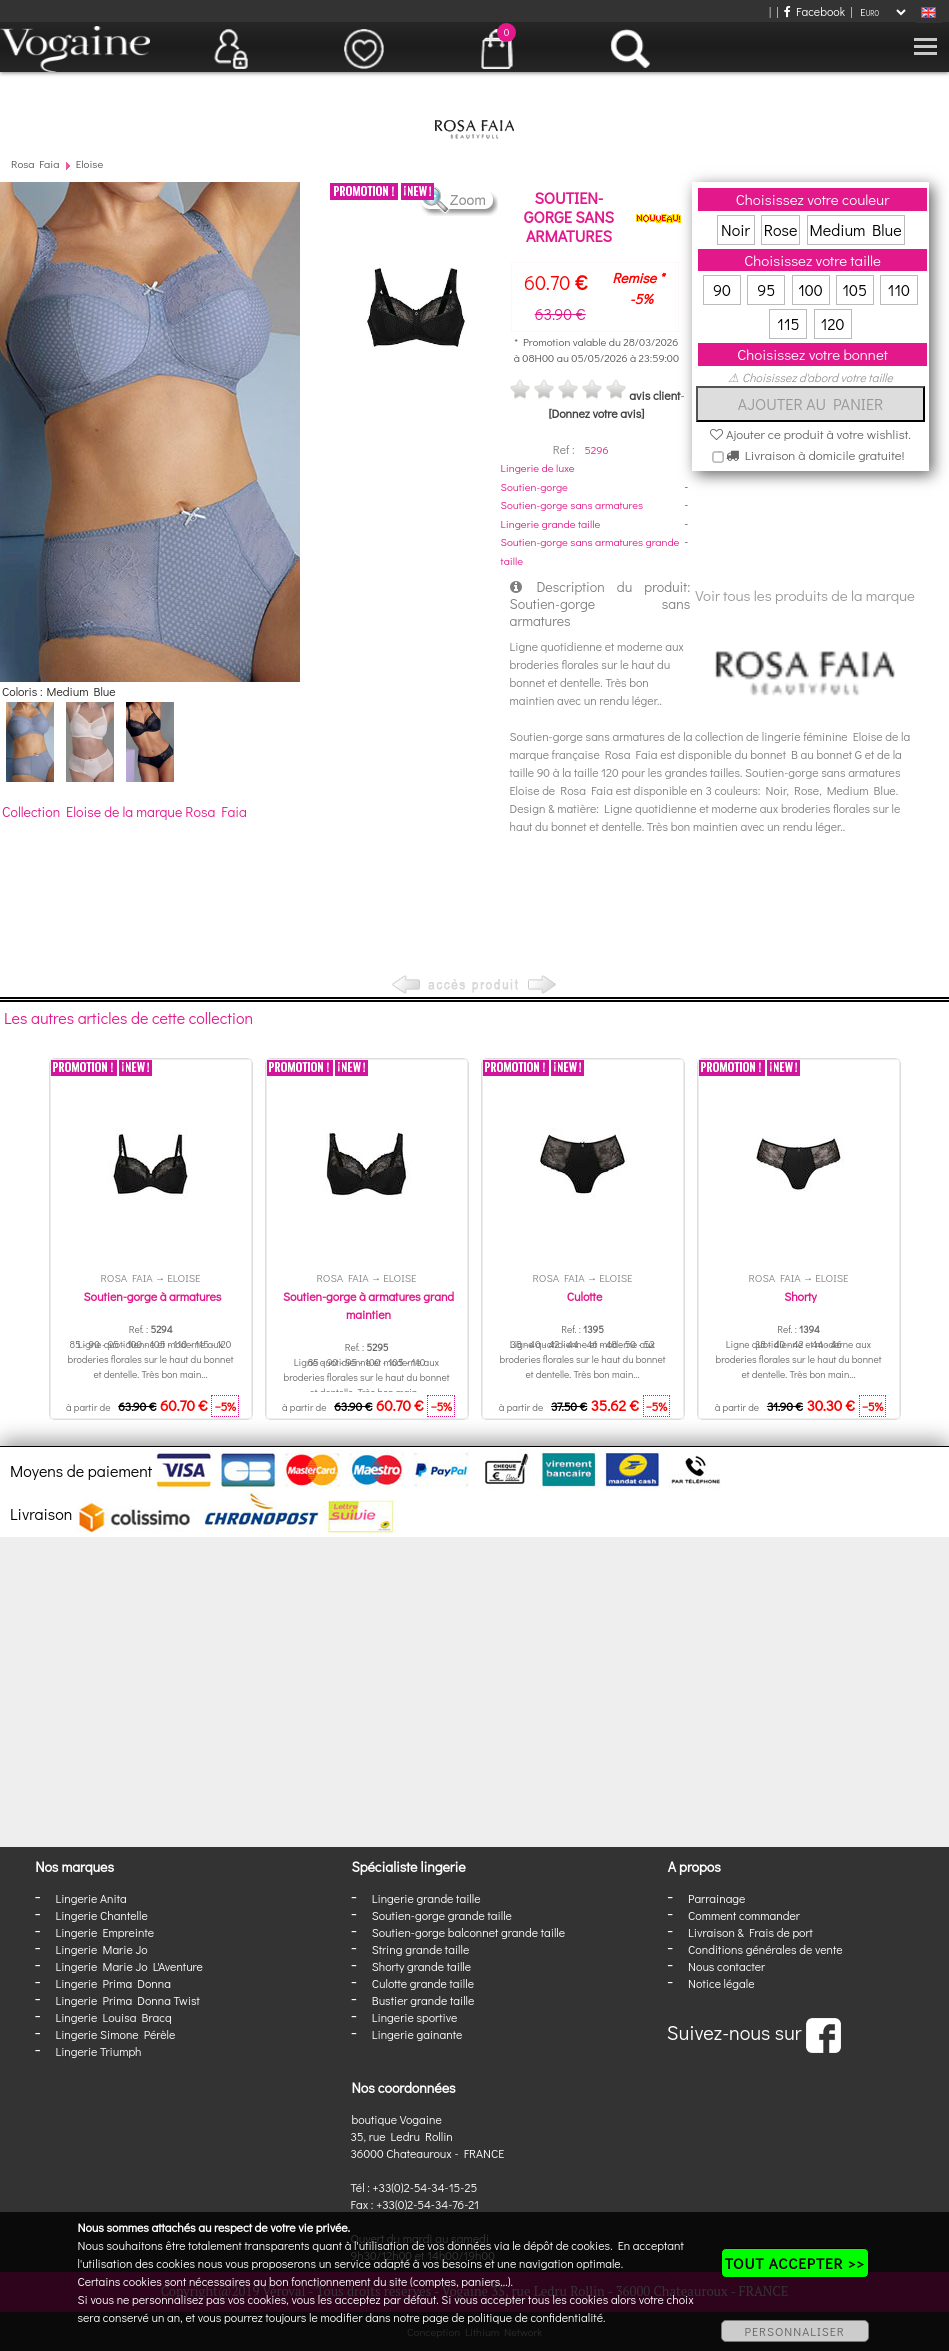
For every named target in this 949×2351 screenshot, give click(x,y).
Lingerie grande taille (551, 523)
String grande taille (421, 1949)
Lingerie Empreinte (104, 1932)
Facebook (814, 11)
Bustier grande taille (423, 2000)
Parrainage (716, 1898)
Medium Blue (856, 229)
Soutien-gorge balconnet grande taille (468, 1932)
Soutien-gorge (534, 486)
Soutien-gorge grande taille (442, 1915)
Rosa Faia (35, 163)
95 (766, 289)
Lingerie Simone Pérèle (115, 2034)
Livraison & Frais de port (750, 1932)
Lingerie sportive (414, 2017)
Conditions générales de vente (765, 1949)
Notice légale (721, 1983)
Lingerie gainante (417, 2034)
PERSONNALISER (795, 2331)
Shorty (800, 1296)
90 (722, 289)
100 (810, 289)
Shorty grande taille (421, 1966)
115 (788, 323)
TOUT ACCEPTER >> (795, 2263)
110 (899, 289)
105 (854, 289)
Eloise (89, 163)
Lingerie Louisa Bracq (113, 2017)
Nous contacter (726, 1966)
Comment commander (744, 1915)
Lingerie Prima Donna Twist (127, 2000)
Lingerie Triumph (98, 2051)
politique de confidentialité (535, 2317)
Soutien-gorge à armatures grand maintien (368, 1305)
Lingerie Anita (90, 1898)
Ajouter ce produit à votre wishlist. (810, 433)
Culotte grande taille (423, 1983)
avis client (654, 395)
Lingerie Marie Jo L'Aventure (128, 1966)
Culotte (584, 1296)
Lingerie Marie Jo (101, 1949)
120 (833, 323)
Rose (781, 229)
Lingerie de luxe (538, 467)
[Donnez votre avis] (596, 413)
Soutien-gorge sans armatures (572, 504)
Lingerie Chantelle (101, 1915)
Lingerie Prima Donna (113, 1983)
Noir (735, 229)
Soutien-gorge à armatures (153, 1296)
